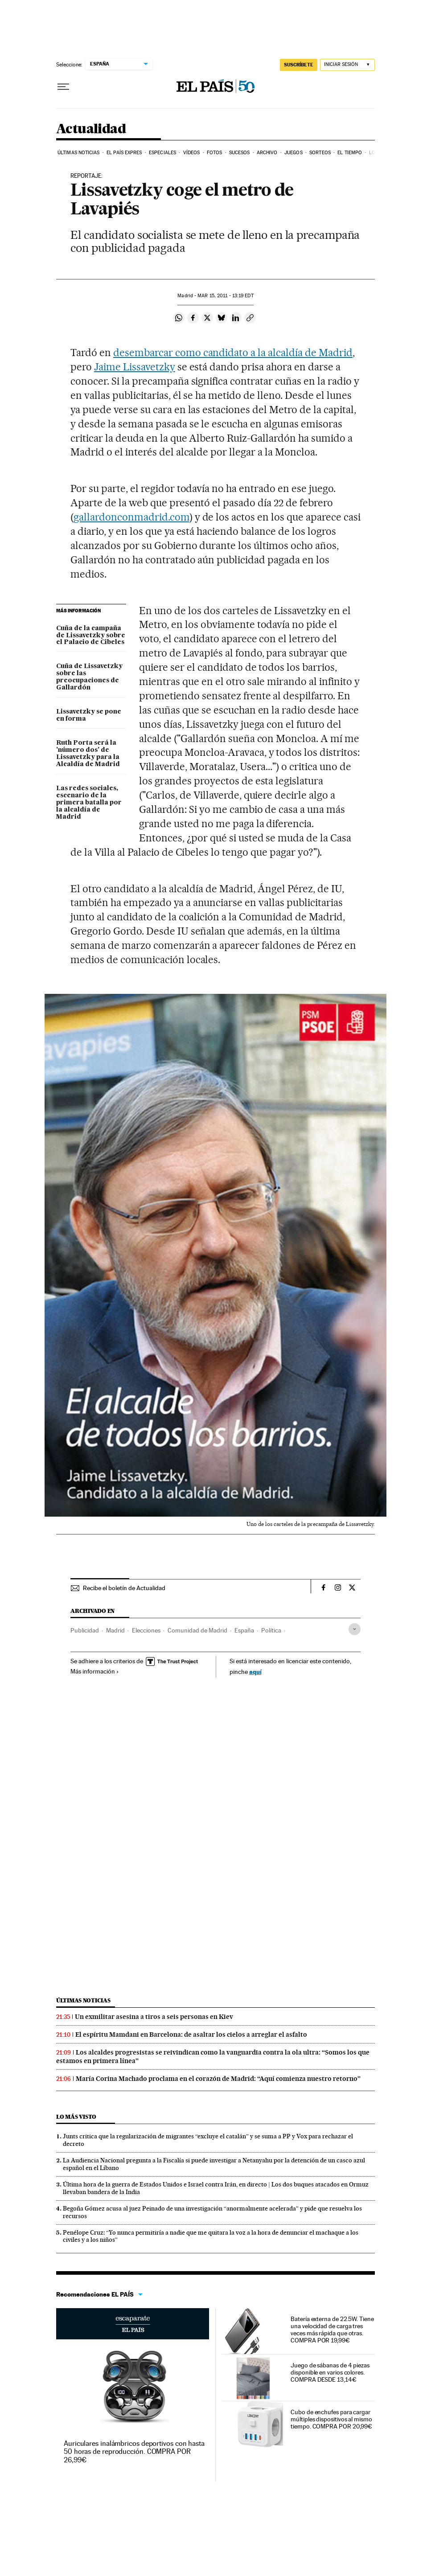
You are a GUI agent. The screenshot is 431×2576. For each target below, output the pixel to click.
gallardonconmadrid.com (131, 517)
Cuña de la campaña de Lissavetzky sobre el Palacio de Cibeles (90, 635)
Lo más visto (76, 2116)
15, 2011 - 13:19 (225, 296)
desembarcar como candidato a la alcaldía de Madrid (233, 352)
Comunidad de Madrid (197, 1630)
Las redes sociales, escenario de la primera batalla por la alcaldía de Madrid (89, 802)
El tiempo (349, 153)
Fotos (214, 153)
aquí (255, 1671)
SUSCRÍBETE (298, 65)
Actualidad (91, 129)
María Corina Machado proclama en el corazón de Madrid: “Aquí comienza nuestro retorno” (218, 2079)
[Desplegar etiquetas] (355, 1629)
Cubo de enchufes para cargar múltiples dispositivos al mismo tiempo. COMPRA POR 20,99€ (331, 2419)
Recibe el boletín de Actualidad (124, 1588)
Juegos (293, 153)
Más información (94, 1671)
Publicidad (84, 1630)
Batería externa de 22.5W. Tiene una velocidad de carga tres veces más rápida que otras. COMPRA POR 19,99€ (332, 2329)
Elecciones (146, 1630)
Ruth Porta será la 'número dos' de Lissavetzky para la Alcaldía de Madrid (88, 753)
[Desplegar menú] (63, 87)
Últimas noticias (78, 153)
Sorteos (320, 153)
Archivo (267, 153)
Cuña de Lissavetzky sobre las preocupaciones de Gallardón (89, 677)
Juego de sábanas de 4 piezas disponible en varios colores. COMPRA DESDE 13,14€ (330, 2372)
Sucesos (239, 153)
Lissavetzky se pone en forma (88, 715)
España (244, 1630)
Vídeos (191, 153)
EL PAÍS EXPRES (124, 153)
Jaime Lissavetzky (134, 367)
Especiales (162, 153)
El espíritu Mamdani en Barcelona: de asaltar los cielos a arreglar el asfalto (191, 2034)
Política (271, 1630)
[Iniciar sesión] (347, 65)
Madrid (115, 1630)
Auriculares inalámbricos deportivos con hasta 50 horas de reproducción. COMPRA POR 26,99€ (134, 2451)
